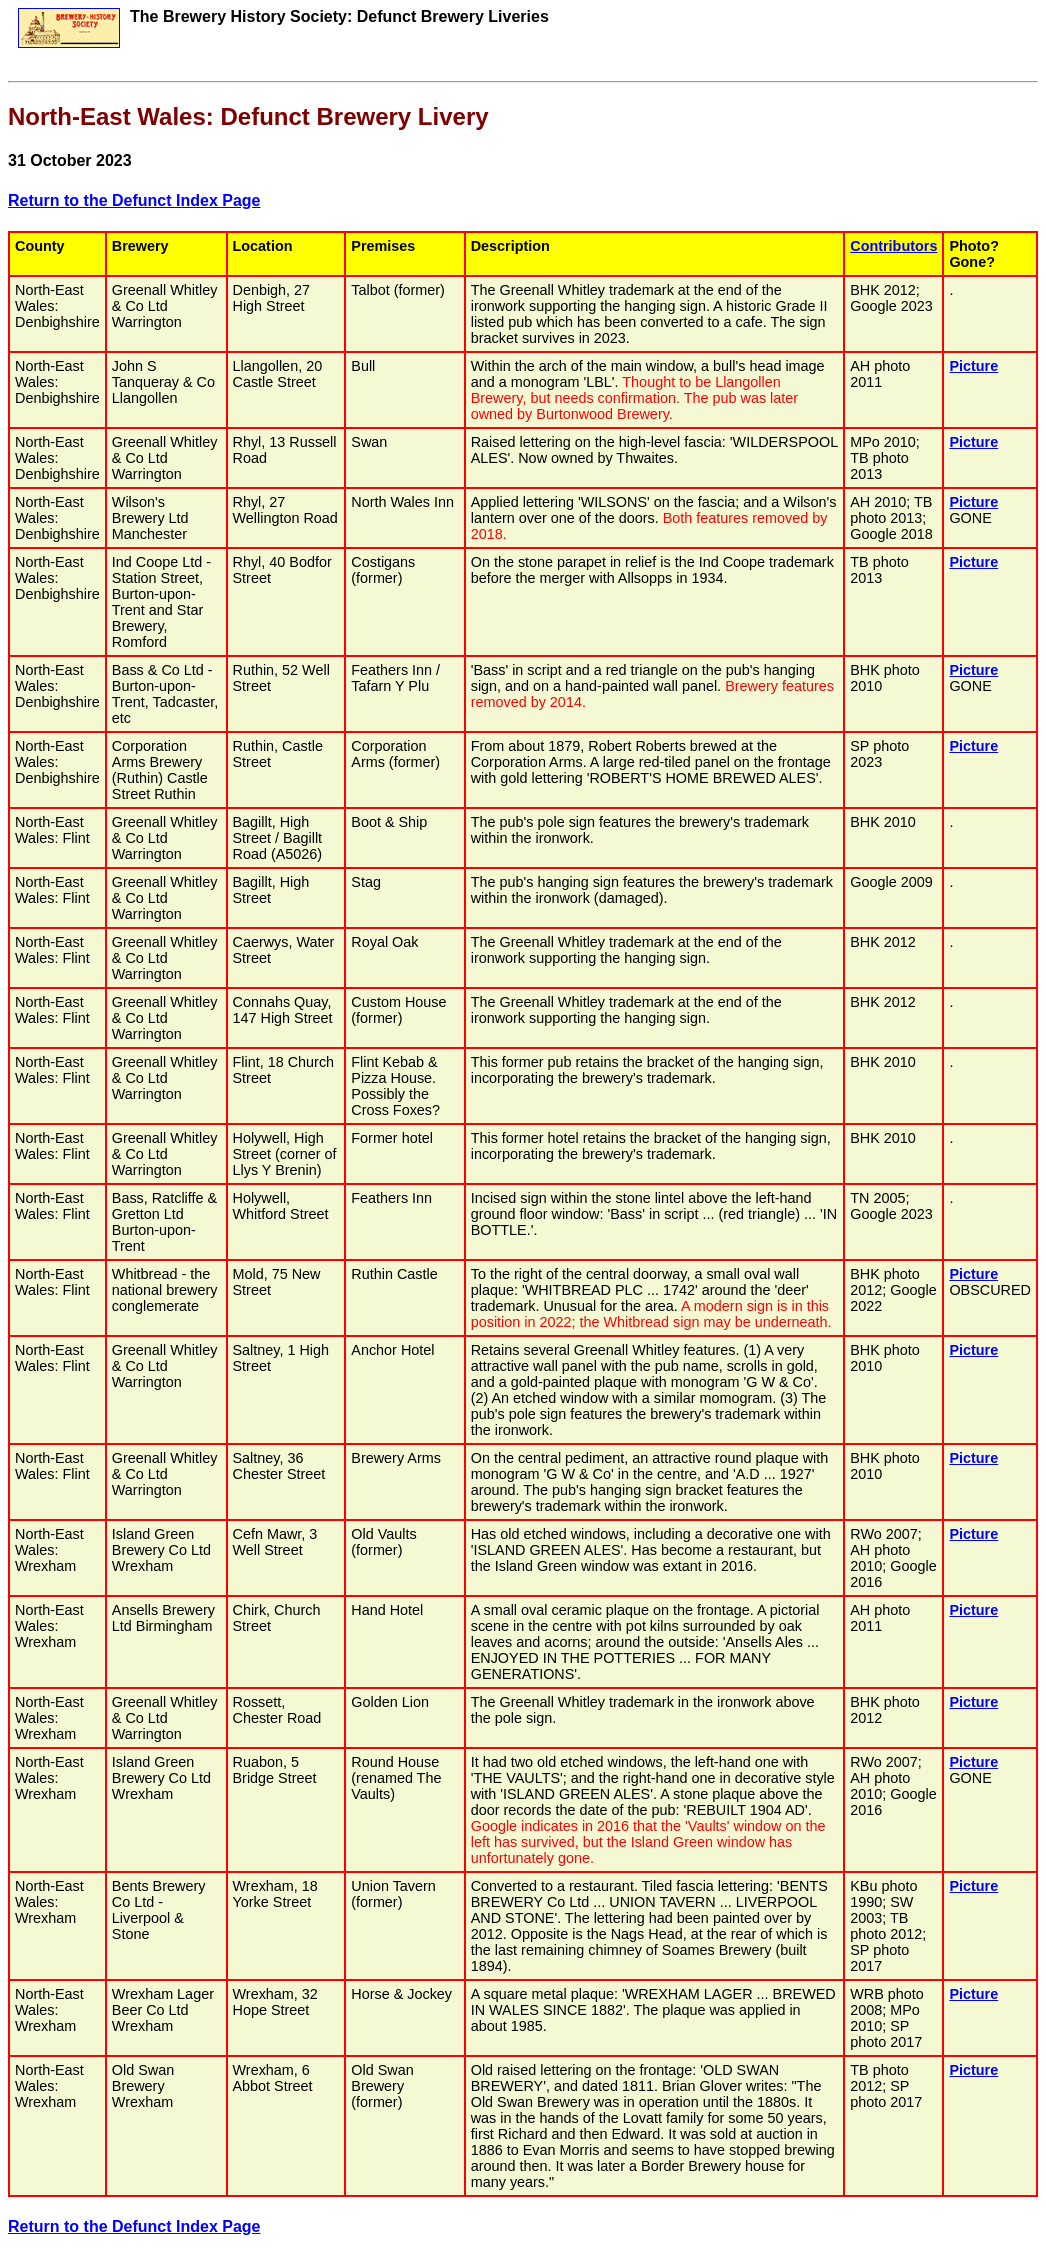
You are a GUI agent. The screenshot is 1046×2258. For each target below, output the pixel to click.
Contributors (893, 246)
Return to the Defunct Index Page (134, 200)
